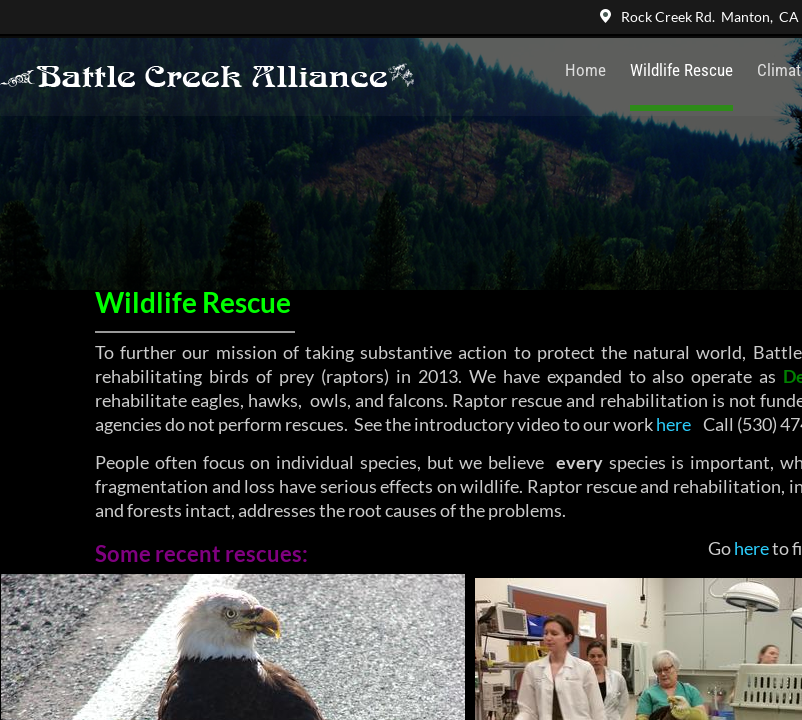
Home (585, 70)
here (673, 424)
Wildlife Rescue (681, 70)
